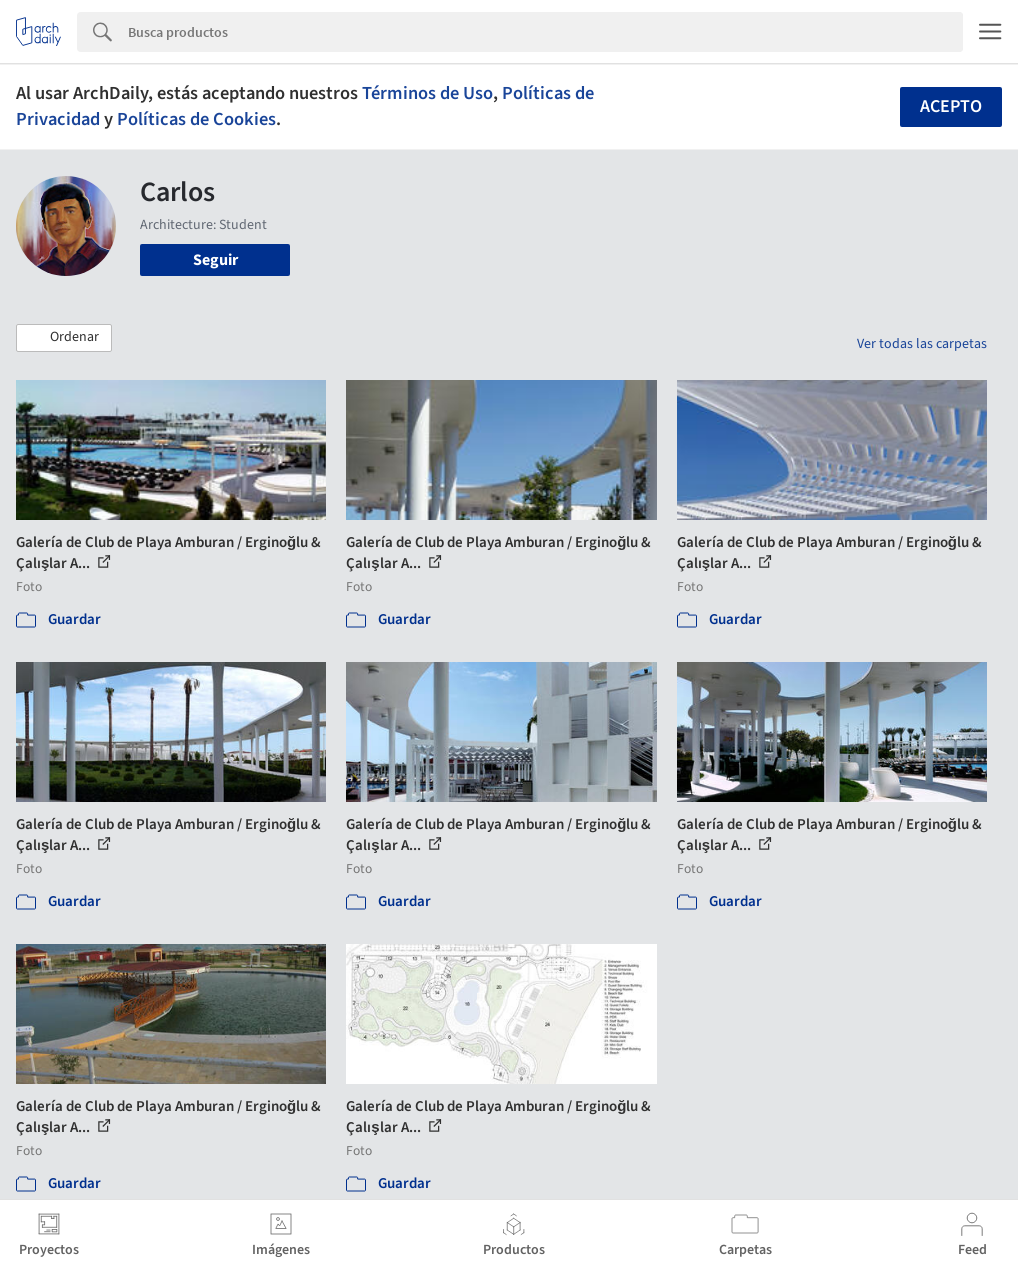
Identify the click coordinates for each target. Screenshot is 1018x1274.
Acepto (951, 106)
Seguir (215, 260)
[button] (64, 338)
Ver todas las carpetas (922, 344)
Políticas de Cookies (196, 119)
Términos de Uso (427, 93)
